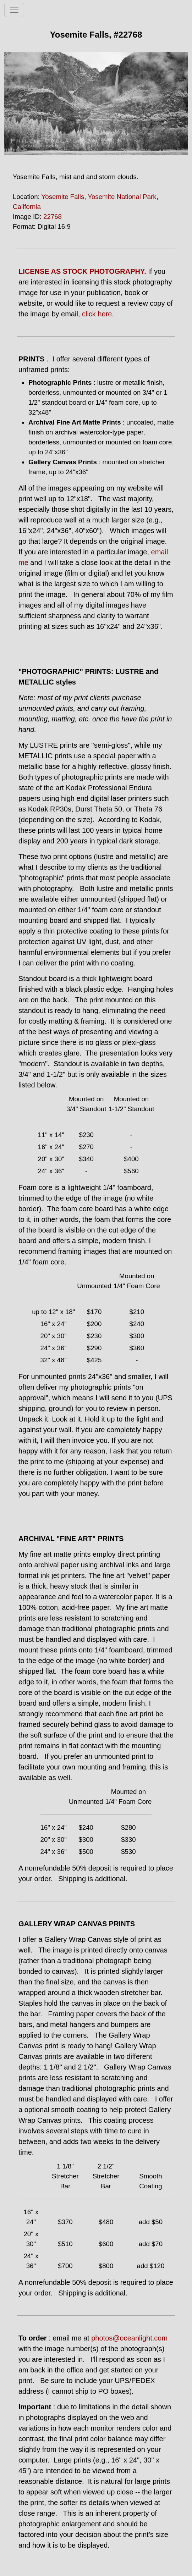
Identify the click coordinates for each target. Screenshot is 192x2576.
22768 (52, 216)
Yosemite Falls (63, 196)
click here (97, 314)
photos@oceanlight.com (129, 2338)
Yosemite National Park (122, 196)
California (27, 206)
